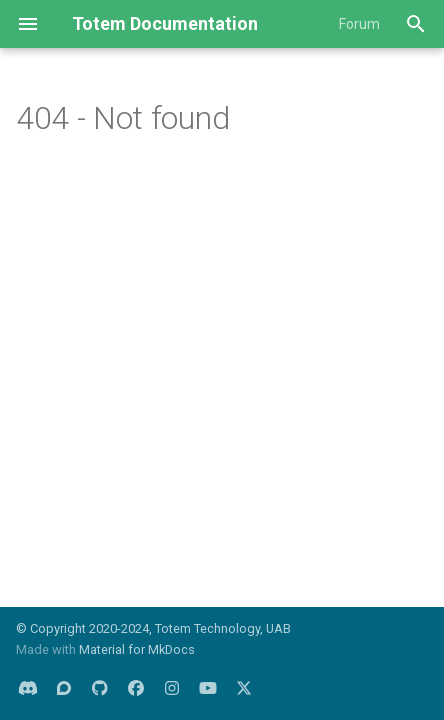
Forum (359, 24)
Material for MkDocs (137, 649)
